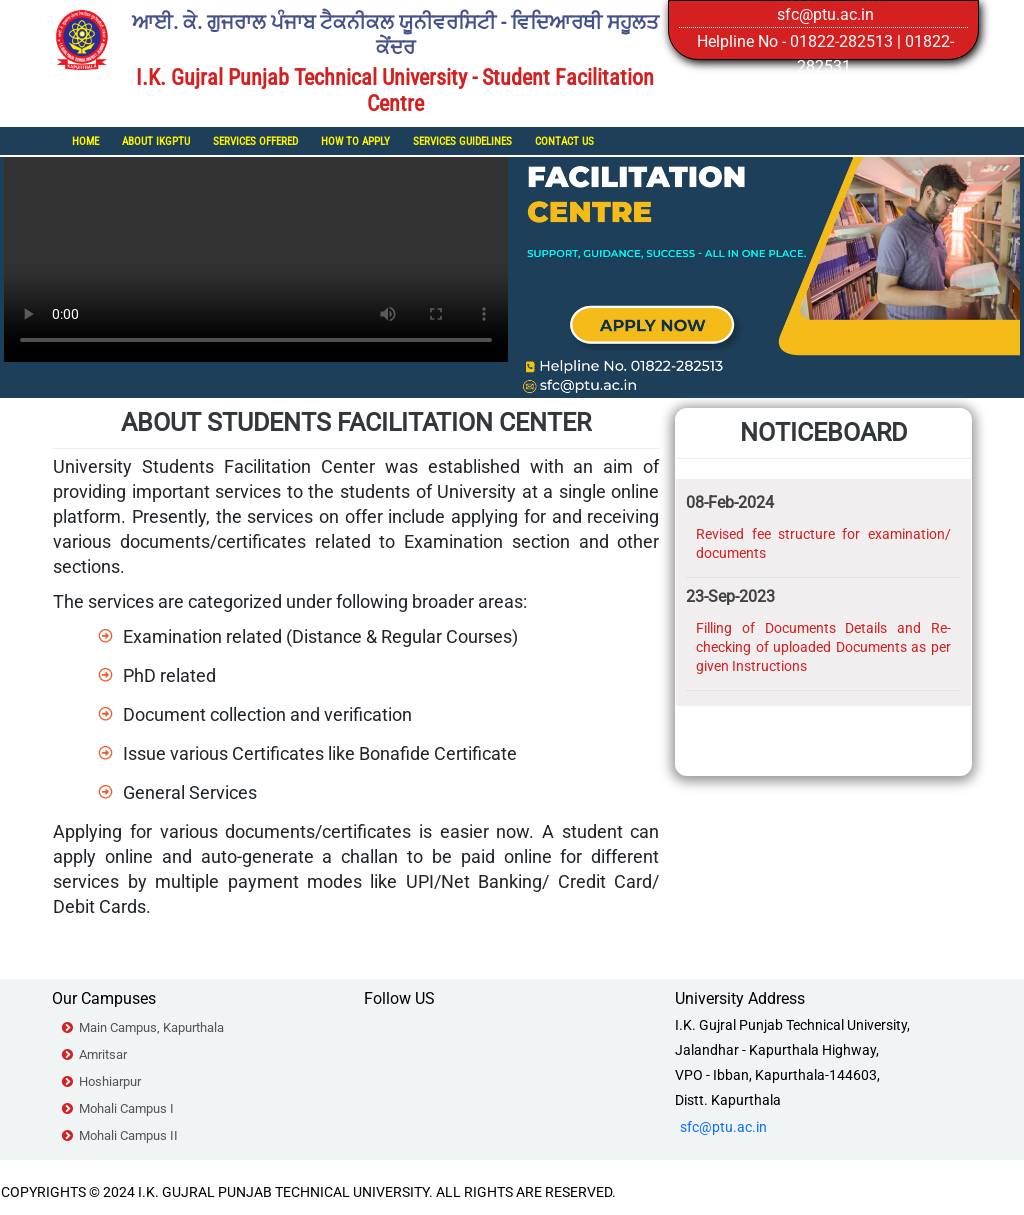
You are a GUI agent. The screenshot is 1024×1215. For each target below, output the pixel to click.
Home (85, 141)
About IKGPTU (156, 141)
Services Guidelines (462, 141)
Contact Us (564, 141)
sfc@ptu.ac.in (825, 14)
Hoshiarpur (110, 1081)
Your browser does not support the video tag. (256, 236)
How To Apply (355, 141)
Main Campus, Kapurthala (151, 1027)
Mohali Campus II (128, 1135)
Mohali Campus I (126, 1108)
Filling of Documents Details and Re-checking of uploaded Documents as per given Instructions (823, 647)
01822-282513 (841, 41)
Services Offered (255, 141)
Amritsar (103, 1054)
